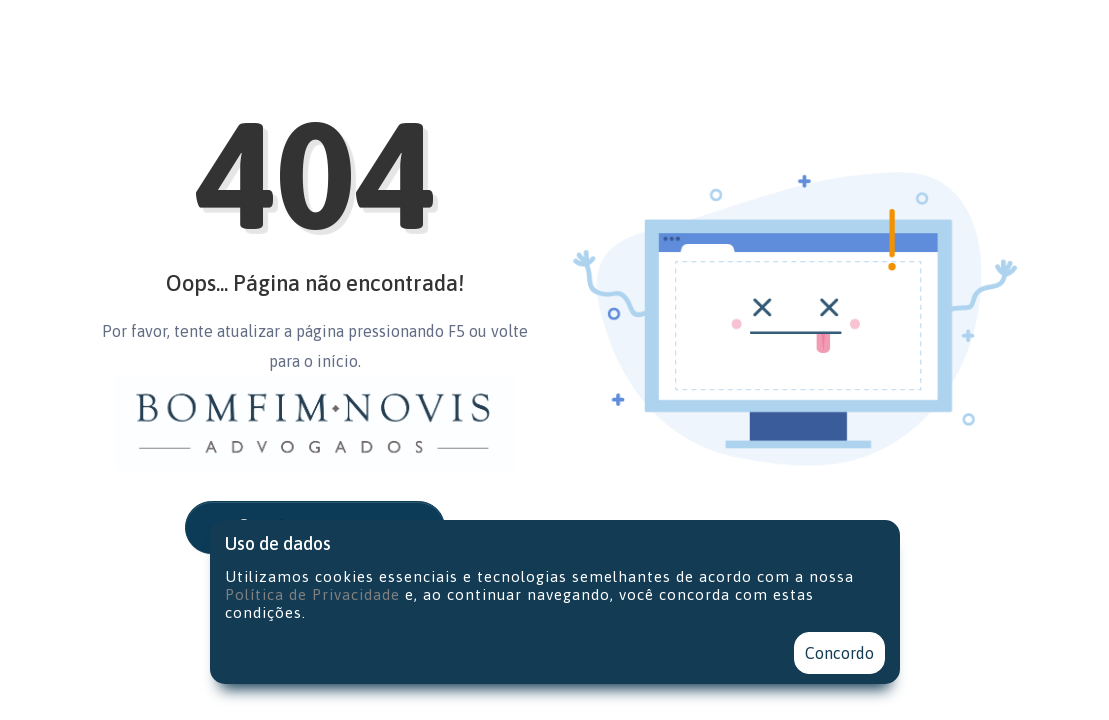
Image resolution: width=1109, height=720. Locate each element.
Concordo (839, 653)
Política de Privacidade (312, 594)
